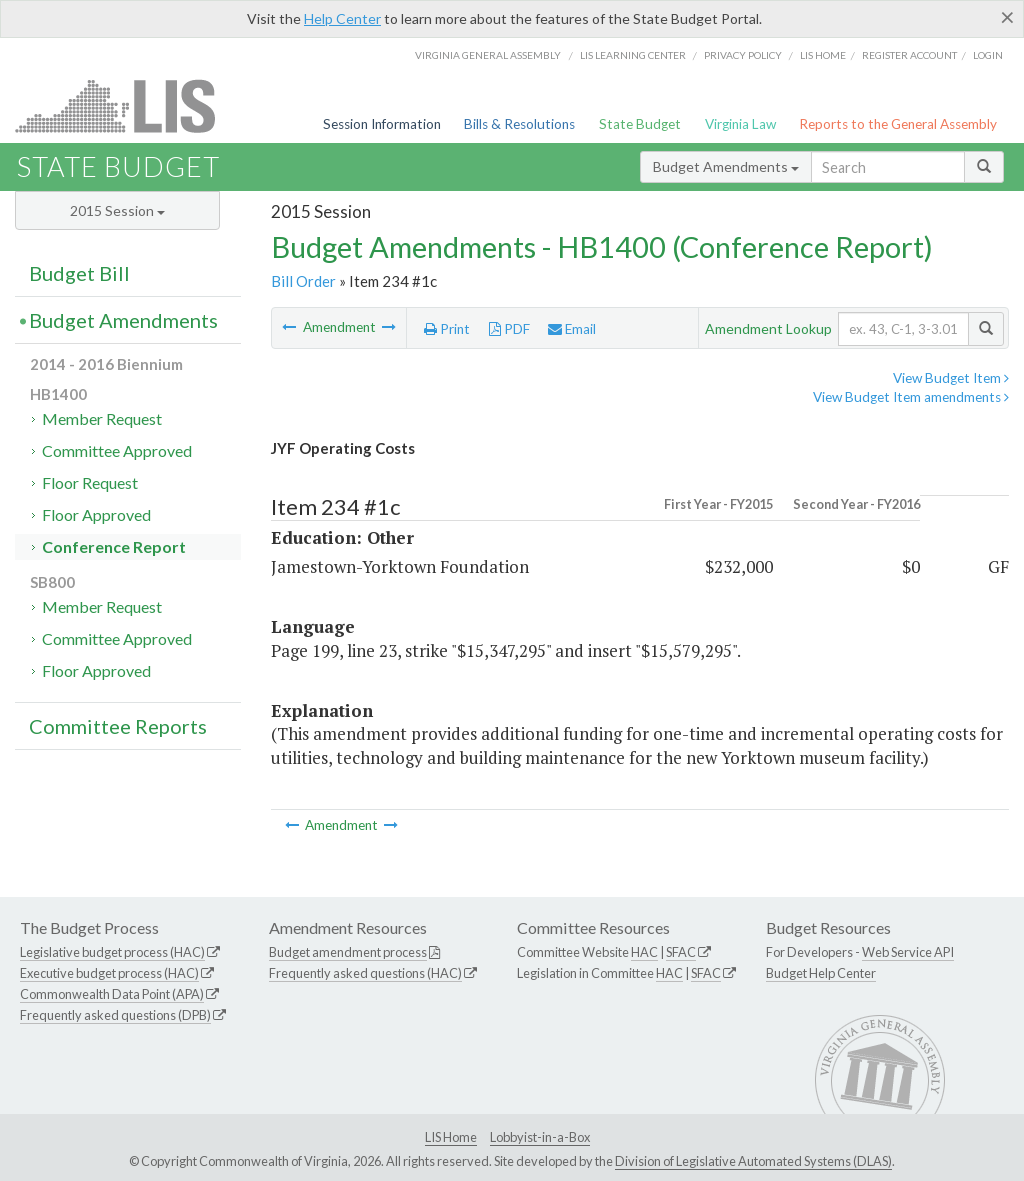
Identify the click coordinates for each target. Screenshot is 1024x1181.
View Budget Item (951, 378)
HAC (644, 952)
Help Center (342, 18)
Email (572, 329)
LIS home (823, 55)
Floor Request (90, 482)
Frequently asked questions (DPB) (115, 1015)
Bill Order (303, 281)
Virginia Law (740, 124)
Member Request (102, 418)
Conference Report (114, 546)
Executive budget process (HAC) (109, 973)
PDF (509, 329)
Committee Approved (117, 450)
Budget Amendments (726, 166)
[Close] (1007, 17)
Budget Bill (79, 273)
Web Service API (908, 952)
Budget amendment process (348, 952)
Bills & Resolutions (519, 124)
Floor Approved (96, 514)
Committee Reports (118, 726)
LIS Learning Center (633, 55)
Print (447, 329)
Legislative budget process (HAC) (112, 952)
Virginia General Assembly (488, 55)
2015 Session (117, 210)
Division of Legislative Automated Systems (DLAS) (753, 1161)
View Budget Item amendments (911, 397)
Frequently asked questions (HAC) (365, 973)
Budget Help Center (821, 973)
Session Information (382, 124)
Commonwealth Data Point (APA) (112, 994)
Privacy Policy (743, 55)
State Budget (640, 124)
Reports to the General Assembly (898, 124)
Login (988, 55)
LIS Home (451, 1137)
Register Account (909, 55)
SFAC (681, 952)
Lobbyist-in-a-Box (540, 1137)
